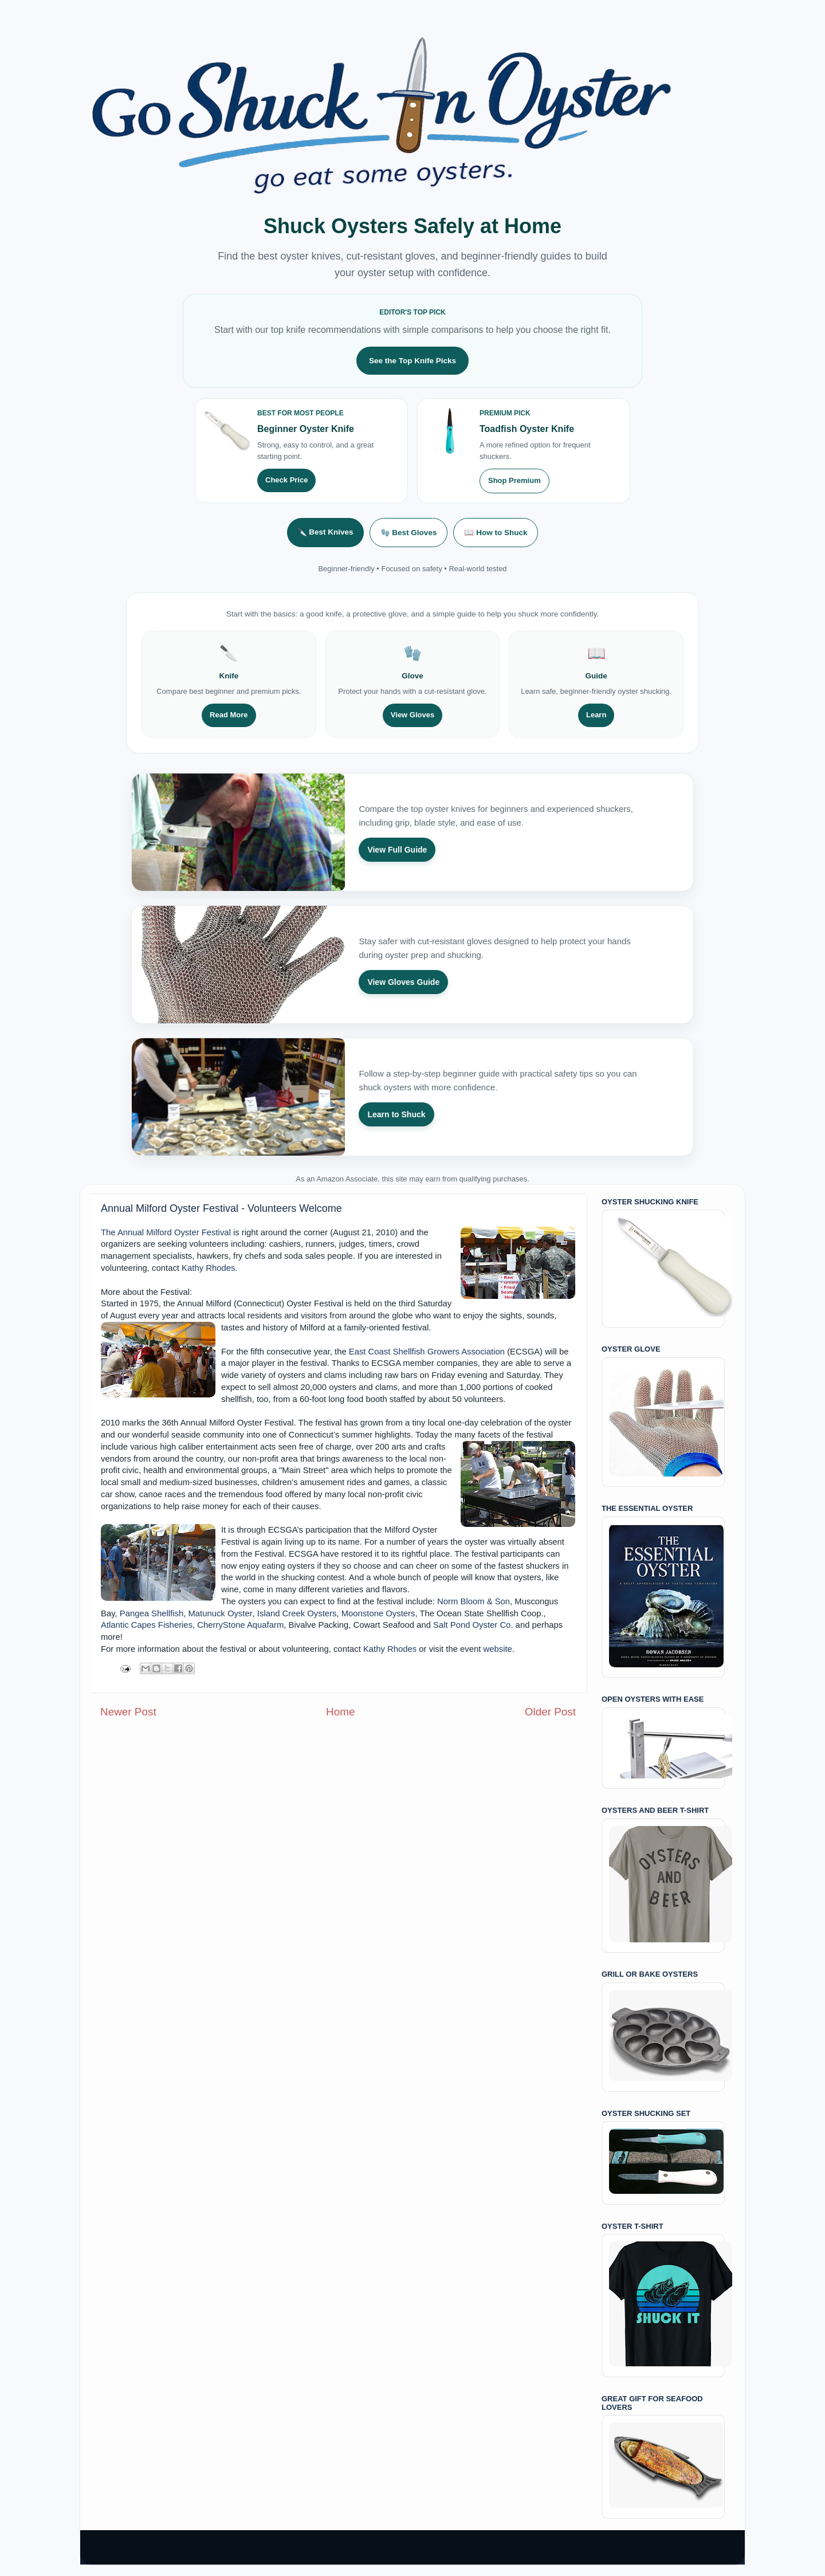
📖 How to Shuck (495, 532)
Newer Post (128, 1712)
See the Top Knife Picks (412, 360)
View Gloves (412, 714)
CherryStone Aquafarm (240, 1624)
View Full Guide (397, 849)
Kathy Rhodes (208, 1268)
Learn (596, 714)
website (498, 1649)
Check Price (286, 480)
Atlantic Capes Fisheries (146, 1624)
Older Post (550, 1712)
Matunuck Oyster (220, 1613)
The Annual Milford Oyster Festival (166, 1232)
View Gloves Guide (403, 982)
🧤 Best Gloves (408, 532)
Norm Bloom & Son (473, 1601)
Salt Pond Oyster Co (471, 1624)
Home (340, 1712)
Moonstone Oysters (378, 1613)
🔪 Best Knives (325, 532)
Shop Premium (514, 480)
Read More (228, 714)
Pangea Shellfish (151, 1613)
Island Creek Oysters (297, 1613)
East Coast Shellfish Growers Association (427, 1351)
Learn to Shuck (396, 1114)
